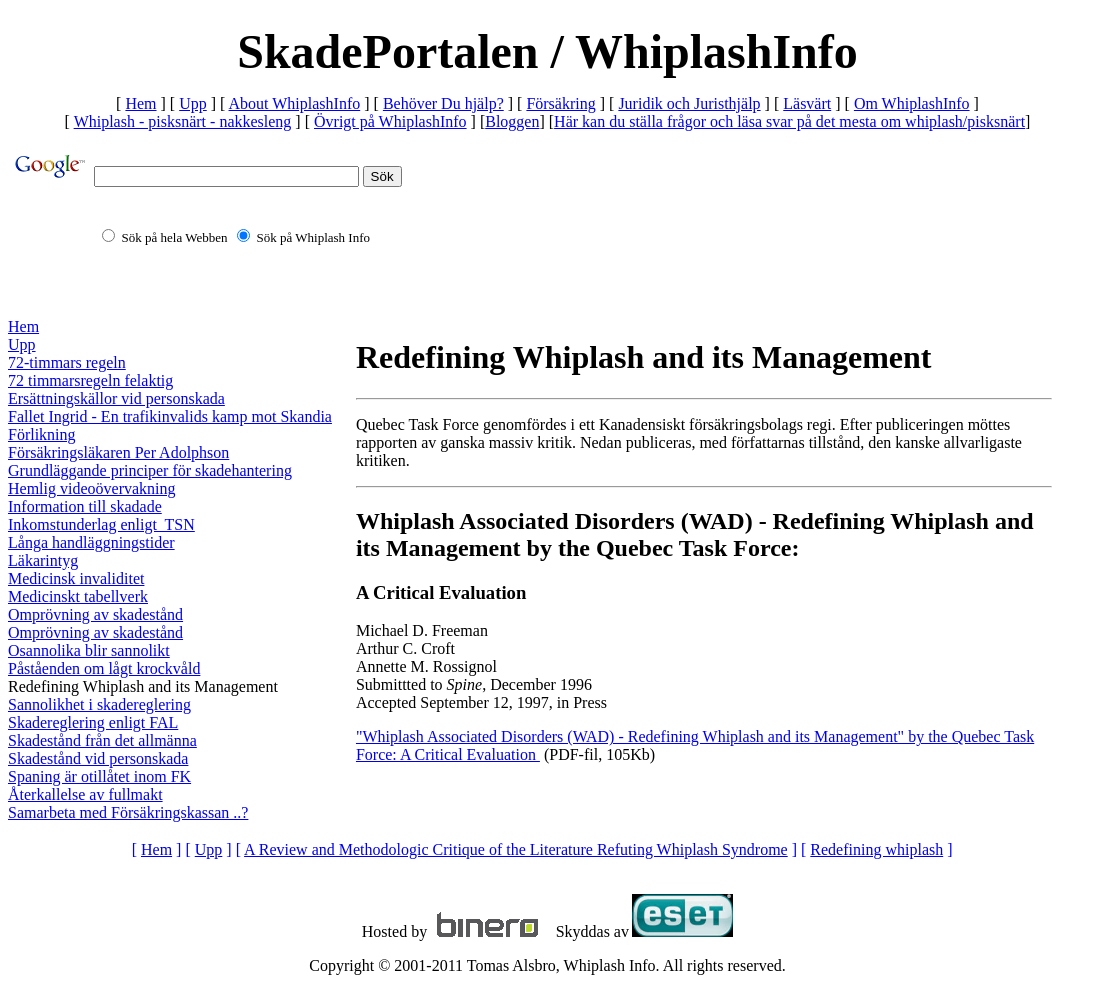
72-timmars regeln (67, 362)
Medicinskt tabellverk (78, 596)
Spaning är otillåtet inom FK (99, 776)
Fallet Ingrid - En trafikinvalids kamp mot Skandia (170, 416)
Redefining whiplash (876, 849)
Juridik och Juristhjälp (689, 103)
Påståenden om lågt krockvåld (104, 668)
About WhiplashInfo (295, 103)
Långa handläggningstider (91, 542)
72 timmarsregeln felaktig (90, 380)
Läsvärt (807, 103)
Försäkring (560, 103)
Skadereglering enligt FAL (93, 722)
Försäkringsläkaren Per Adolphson (118, 452)
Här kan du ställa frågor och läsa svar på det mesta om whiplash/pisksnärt (789, 121)
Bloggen (512, 121)
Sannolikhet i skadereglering (99, 704)
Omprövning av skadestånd (95, 614)
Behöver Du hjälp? (443, 103)
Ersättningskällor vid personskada (116, 398)
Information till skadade (85, 506)
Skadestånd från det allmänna (102, 740)
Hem (140, 103)
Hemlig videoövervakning (92, 488)
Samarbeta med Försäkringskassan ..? (128, 812)
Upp (193, 103)
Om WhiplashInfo (912, 103)
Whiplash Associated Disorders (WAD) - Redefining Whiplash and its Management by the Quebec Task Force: (695, 534)
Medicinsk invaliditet (76, 578)
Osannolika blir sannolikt (89, 650)
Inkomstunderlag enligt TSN (101, 524)
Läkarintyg (43, 560)
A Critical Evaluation (441, 592)
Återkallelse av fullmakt (85, 794)
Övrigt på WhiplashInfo (390, 121)
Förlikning (42, 434)
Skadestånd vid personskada (98, 758)
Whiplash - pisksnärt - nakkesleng (183, 121)
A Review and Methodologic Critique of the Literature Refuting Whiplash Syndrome (516, 849)
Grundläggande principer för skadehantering (150, 470)
